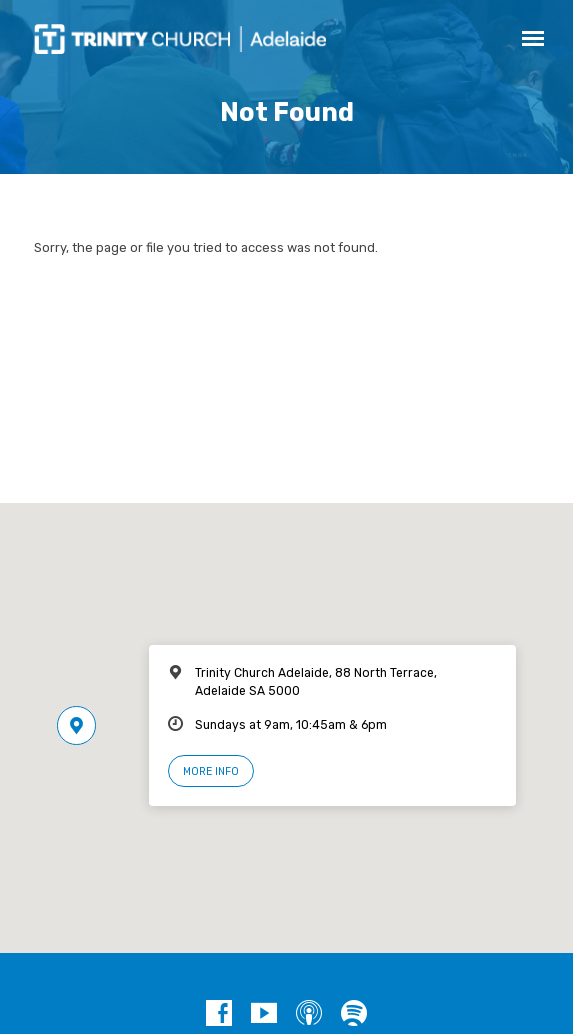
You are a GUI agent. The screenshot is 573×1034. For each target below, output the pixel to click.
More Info (211, 771)
